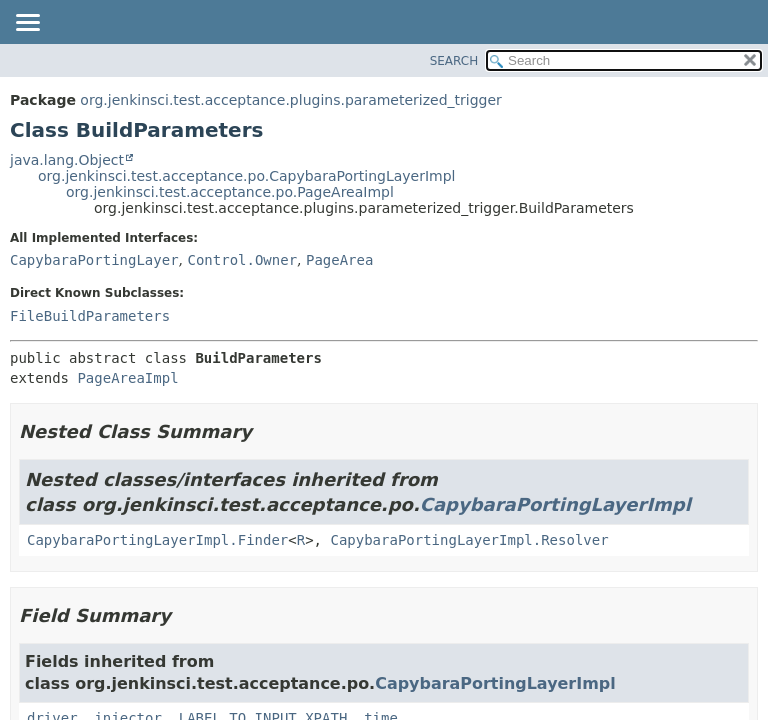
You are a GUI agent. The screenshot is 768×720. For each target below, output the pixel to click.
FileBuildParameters (90, 316)
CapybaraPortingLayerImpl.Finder (157, 540)
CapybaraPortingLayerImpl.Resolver (469, 540)
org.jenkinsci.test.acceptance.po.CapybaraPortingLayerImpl (246, 176)
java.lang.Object (67, 160)
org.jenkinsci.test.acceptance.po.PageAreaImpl (230, 192)
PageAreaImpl (127, 378)
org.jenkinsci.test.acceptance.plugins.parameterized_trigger (290, 100)
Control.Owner (242, 260)
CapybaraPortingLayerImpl (555, 504)
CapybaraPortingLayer (94, 260)
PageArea (339, 260)
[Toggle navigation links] (27, 24)
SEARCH (454, 61)
